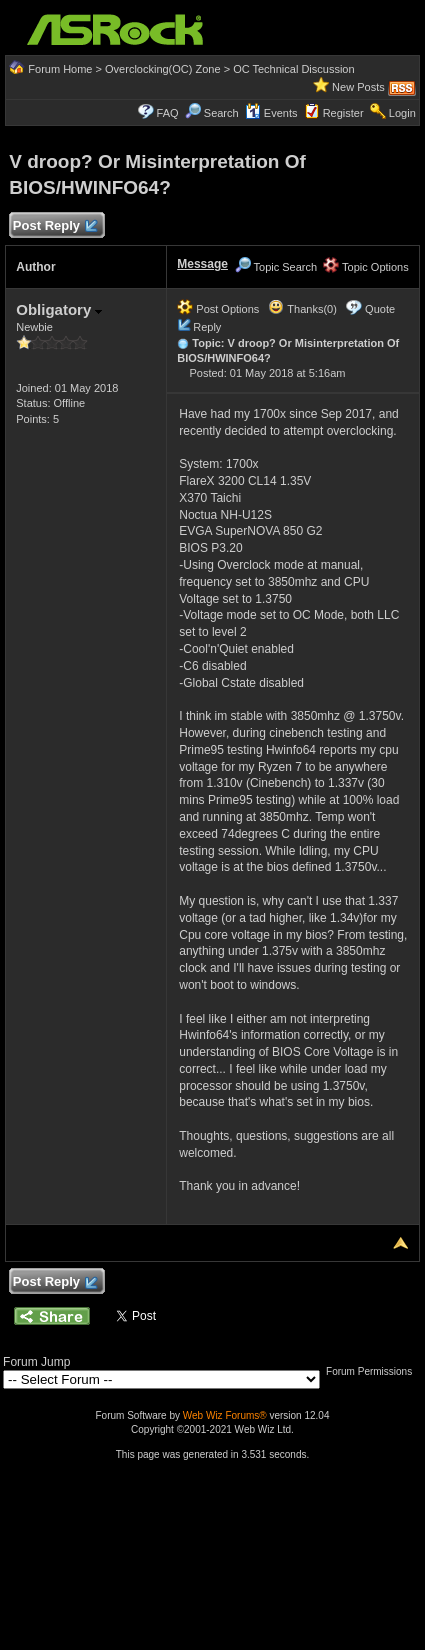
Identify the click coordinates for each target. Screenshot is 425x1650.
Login (402, 113)
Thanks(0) (302, 309)
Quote (380, 309)
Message (202, 264)
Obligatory (59, 309)
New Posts (358, 87)
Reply (207, 327)
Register (343, 113)
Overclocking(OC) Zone (163, 69)
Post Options (218, 309)
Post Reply (54, 226)
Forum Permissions (374, 1371)
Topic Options (366, 267)
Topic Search (276, 267)
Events (271, 113)
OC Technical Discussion (293, 69)
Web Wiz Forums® (225, 1415)
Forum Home (60, 69)
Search (221, 113)
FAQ (168, 113)
